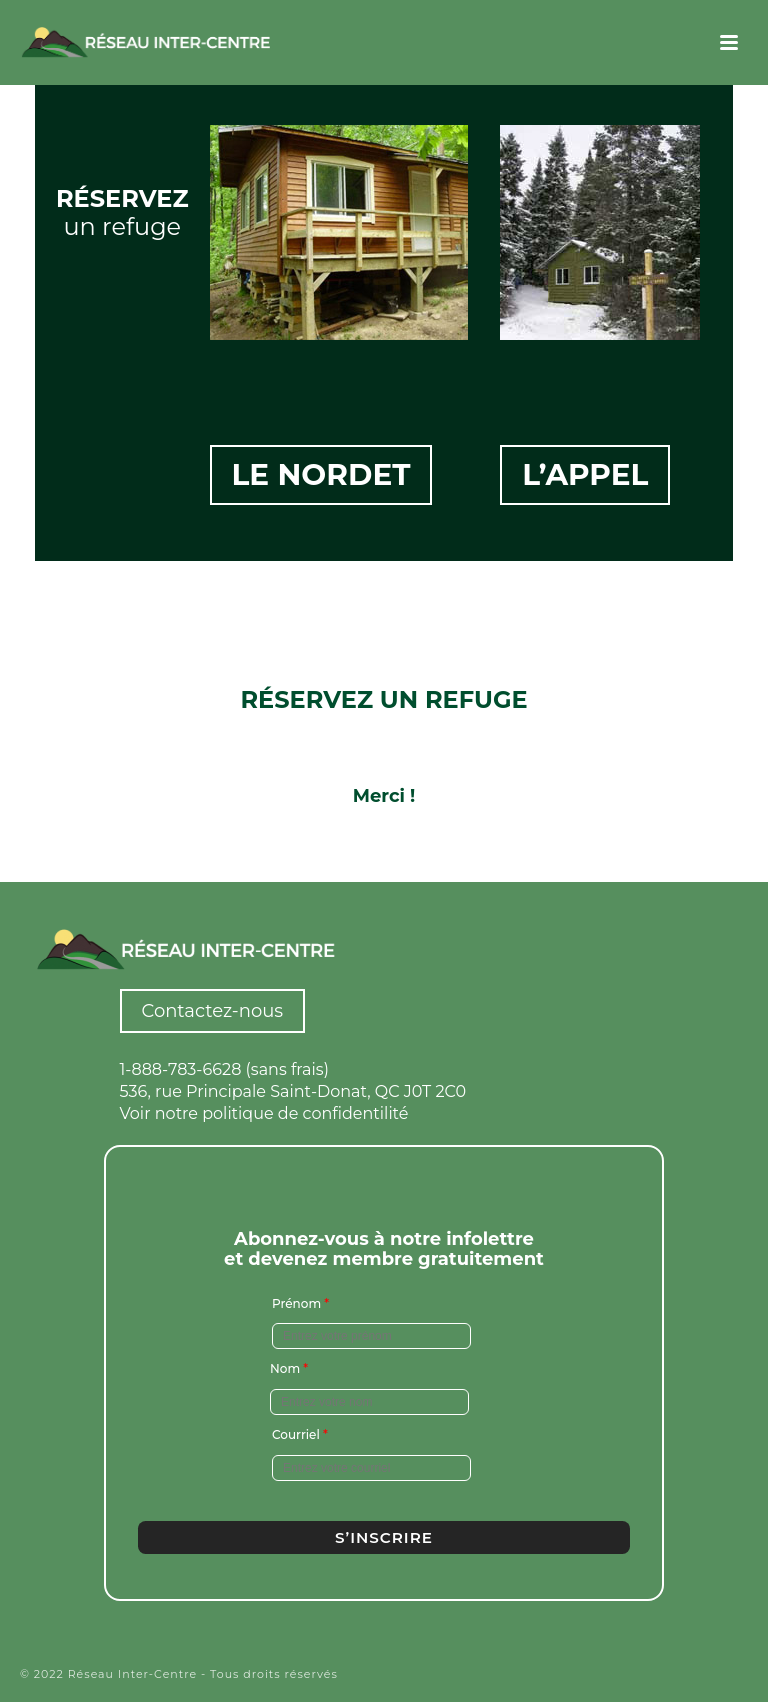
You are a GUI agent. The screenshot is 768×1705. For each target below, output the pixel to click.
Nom (289, 1368)
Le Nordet (323, 479)
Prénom (300, 1302)
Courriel (300, 1434)
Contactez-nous (213, 1011)
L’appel (586, 479)
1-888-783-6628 (181, 1069)
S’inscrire (384, 1536)
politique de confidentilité (305, 1113)
